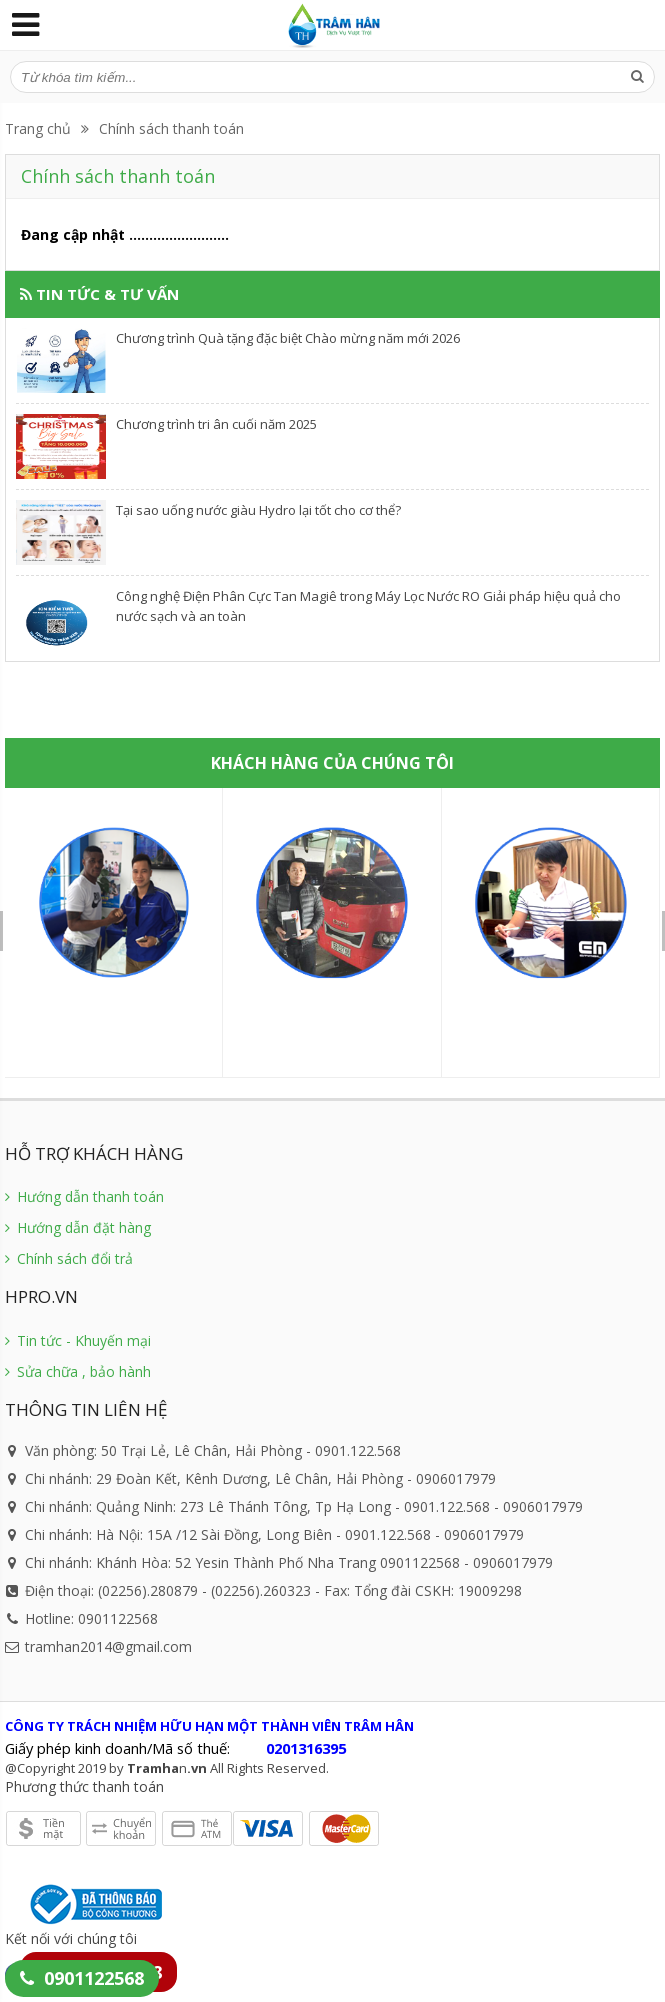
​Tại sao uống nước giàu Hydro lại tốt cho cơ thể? (258, 510)
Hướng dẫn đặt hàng (78, 1227)
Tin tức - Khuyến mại (78, 1340)
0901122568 (94, 1978)
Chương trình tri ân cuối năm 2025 (216, 424)
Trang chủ (38, 128)
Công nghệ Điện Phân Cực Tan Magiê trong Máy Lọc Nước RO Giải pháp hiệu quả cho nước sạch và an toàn (368, 606)
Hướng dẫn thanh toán (84, 1196)
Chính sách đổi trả (69, 1258)
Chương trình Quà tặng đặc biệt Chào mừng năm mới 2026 (288, 338)
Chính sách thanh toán (171, 128)
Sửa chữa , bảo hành (78, 1371)
